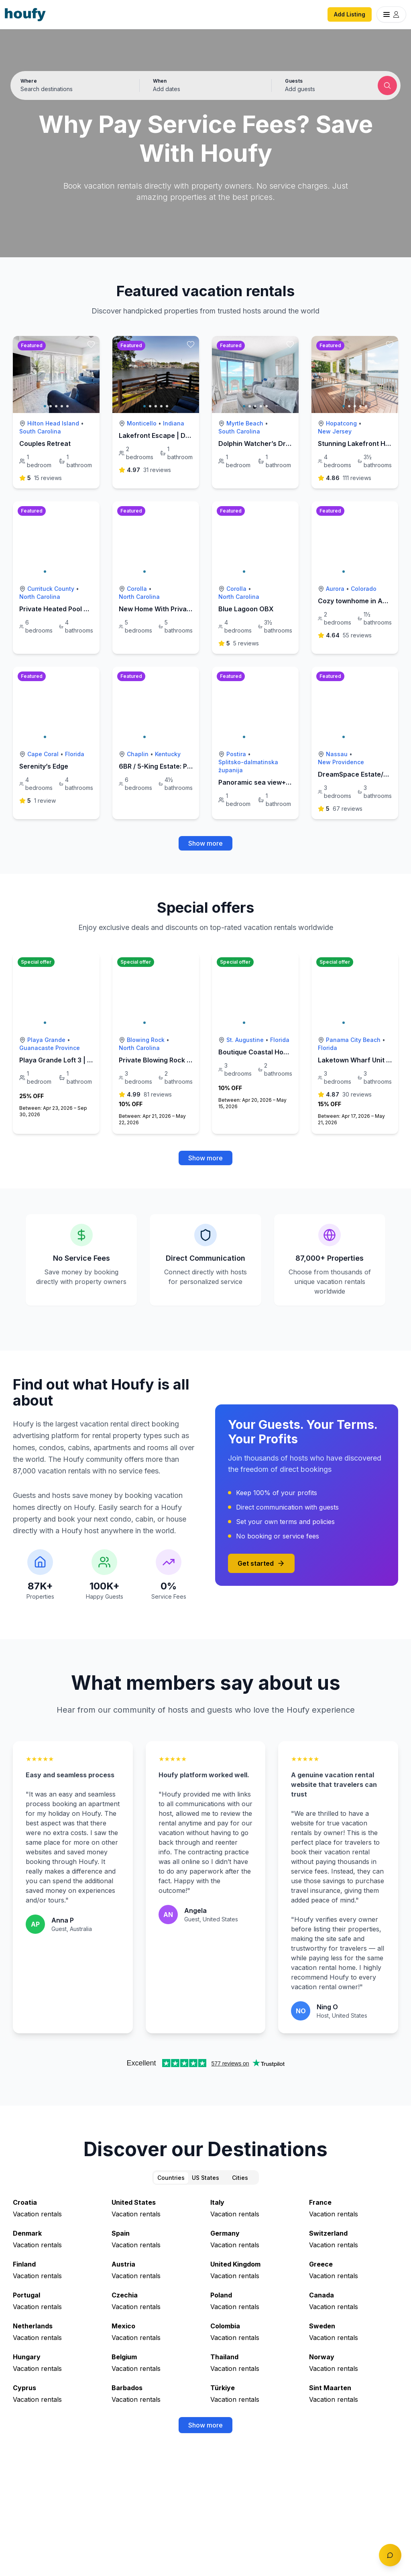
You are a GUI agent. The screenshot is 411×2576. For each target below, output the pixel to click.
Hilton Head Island (53, 423)
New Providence (341, 762)
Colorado (363, 588)
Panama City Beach (353, 1039)
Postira (236, 754)
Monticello (142, 423)
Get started (261, 1563)
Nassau (337, 754)
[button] (206, 85)
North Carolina (39, 596)
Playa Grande (46, 1039)
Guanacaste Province (49, 1047)
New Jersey (335, 431)
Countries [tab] (171, 2177)
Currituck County (50, 588)
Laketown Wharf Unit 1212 (359, 1060)
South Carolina (40, 431)
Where (28, 81)
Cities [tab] (240, 2177)
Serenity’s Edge (43, 766)
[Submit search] (387, 85)
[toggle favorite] (91, 344)
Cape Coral (43, 754)
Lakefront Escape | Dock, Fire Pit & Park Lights (192, 435)
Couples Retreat (45, 444)
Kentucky (168, 754)
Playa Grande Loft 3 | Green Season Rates (85, 1060)
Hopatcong (341, 423)
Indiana (173, 423)
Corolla (137, 588)
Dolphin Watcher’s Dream (258, 444)
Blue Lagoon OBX (246, 609)
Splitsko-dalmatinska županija (248, 766)
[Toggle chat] (390, 2555)
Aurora (335, 588)
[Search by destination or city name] (73, 89)
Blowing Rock (146, 1039)
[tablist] (205, 2177)
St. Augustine (245, 1039)
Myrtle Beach (244, 423)
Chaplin (138, 754)
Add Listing (349, 14)
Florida (74, 754)
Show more (205, 843)
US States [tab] (205, 2177)
